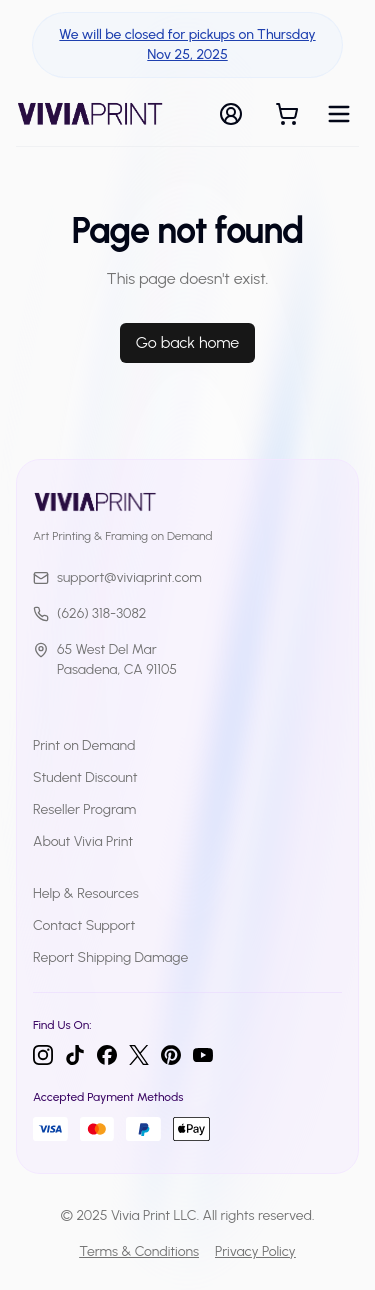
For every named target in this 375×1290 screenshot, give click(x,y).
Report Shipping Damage (110, 957)
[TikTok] (75, 1055)
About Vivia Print (83, 841)
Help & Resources (86, 893)
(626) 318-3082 (89, 613)
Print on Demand (84, 745)
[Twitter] (139, 1055)
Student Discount (85, 777)
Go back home (188, 342)
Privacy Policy (255, 1251)
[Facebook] (107, 1055)
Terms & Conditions (139, 1251)
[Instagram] (43, 1055)
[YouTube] (203, 1055)
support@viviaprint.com (117, 577)
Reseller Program (84, 809)
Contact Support (84, 925)
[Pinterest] (171, 1055)
